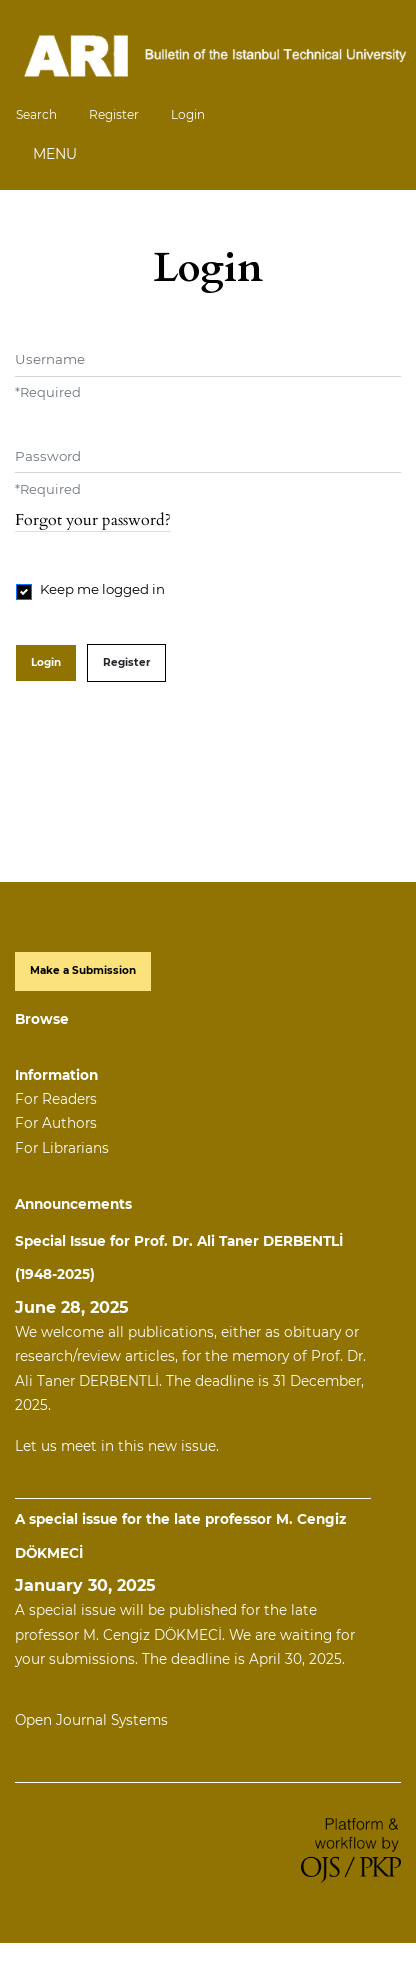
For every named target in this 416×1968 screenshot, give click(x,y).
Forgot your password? (93, 520)
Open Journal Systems (91, 1720)
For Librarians (62, 1148)
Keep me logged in (102, 589)
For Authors (56, 1123)
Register (114, 114)
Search (36, 114)
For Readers (56, 1099)
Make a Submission (83, 970)
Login (188, 114)
